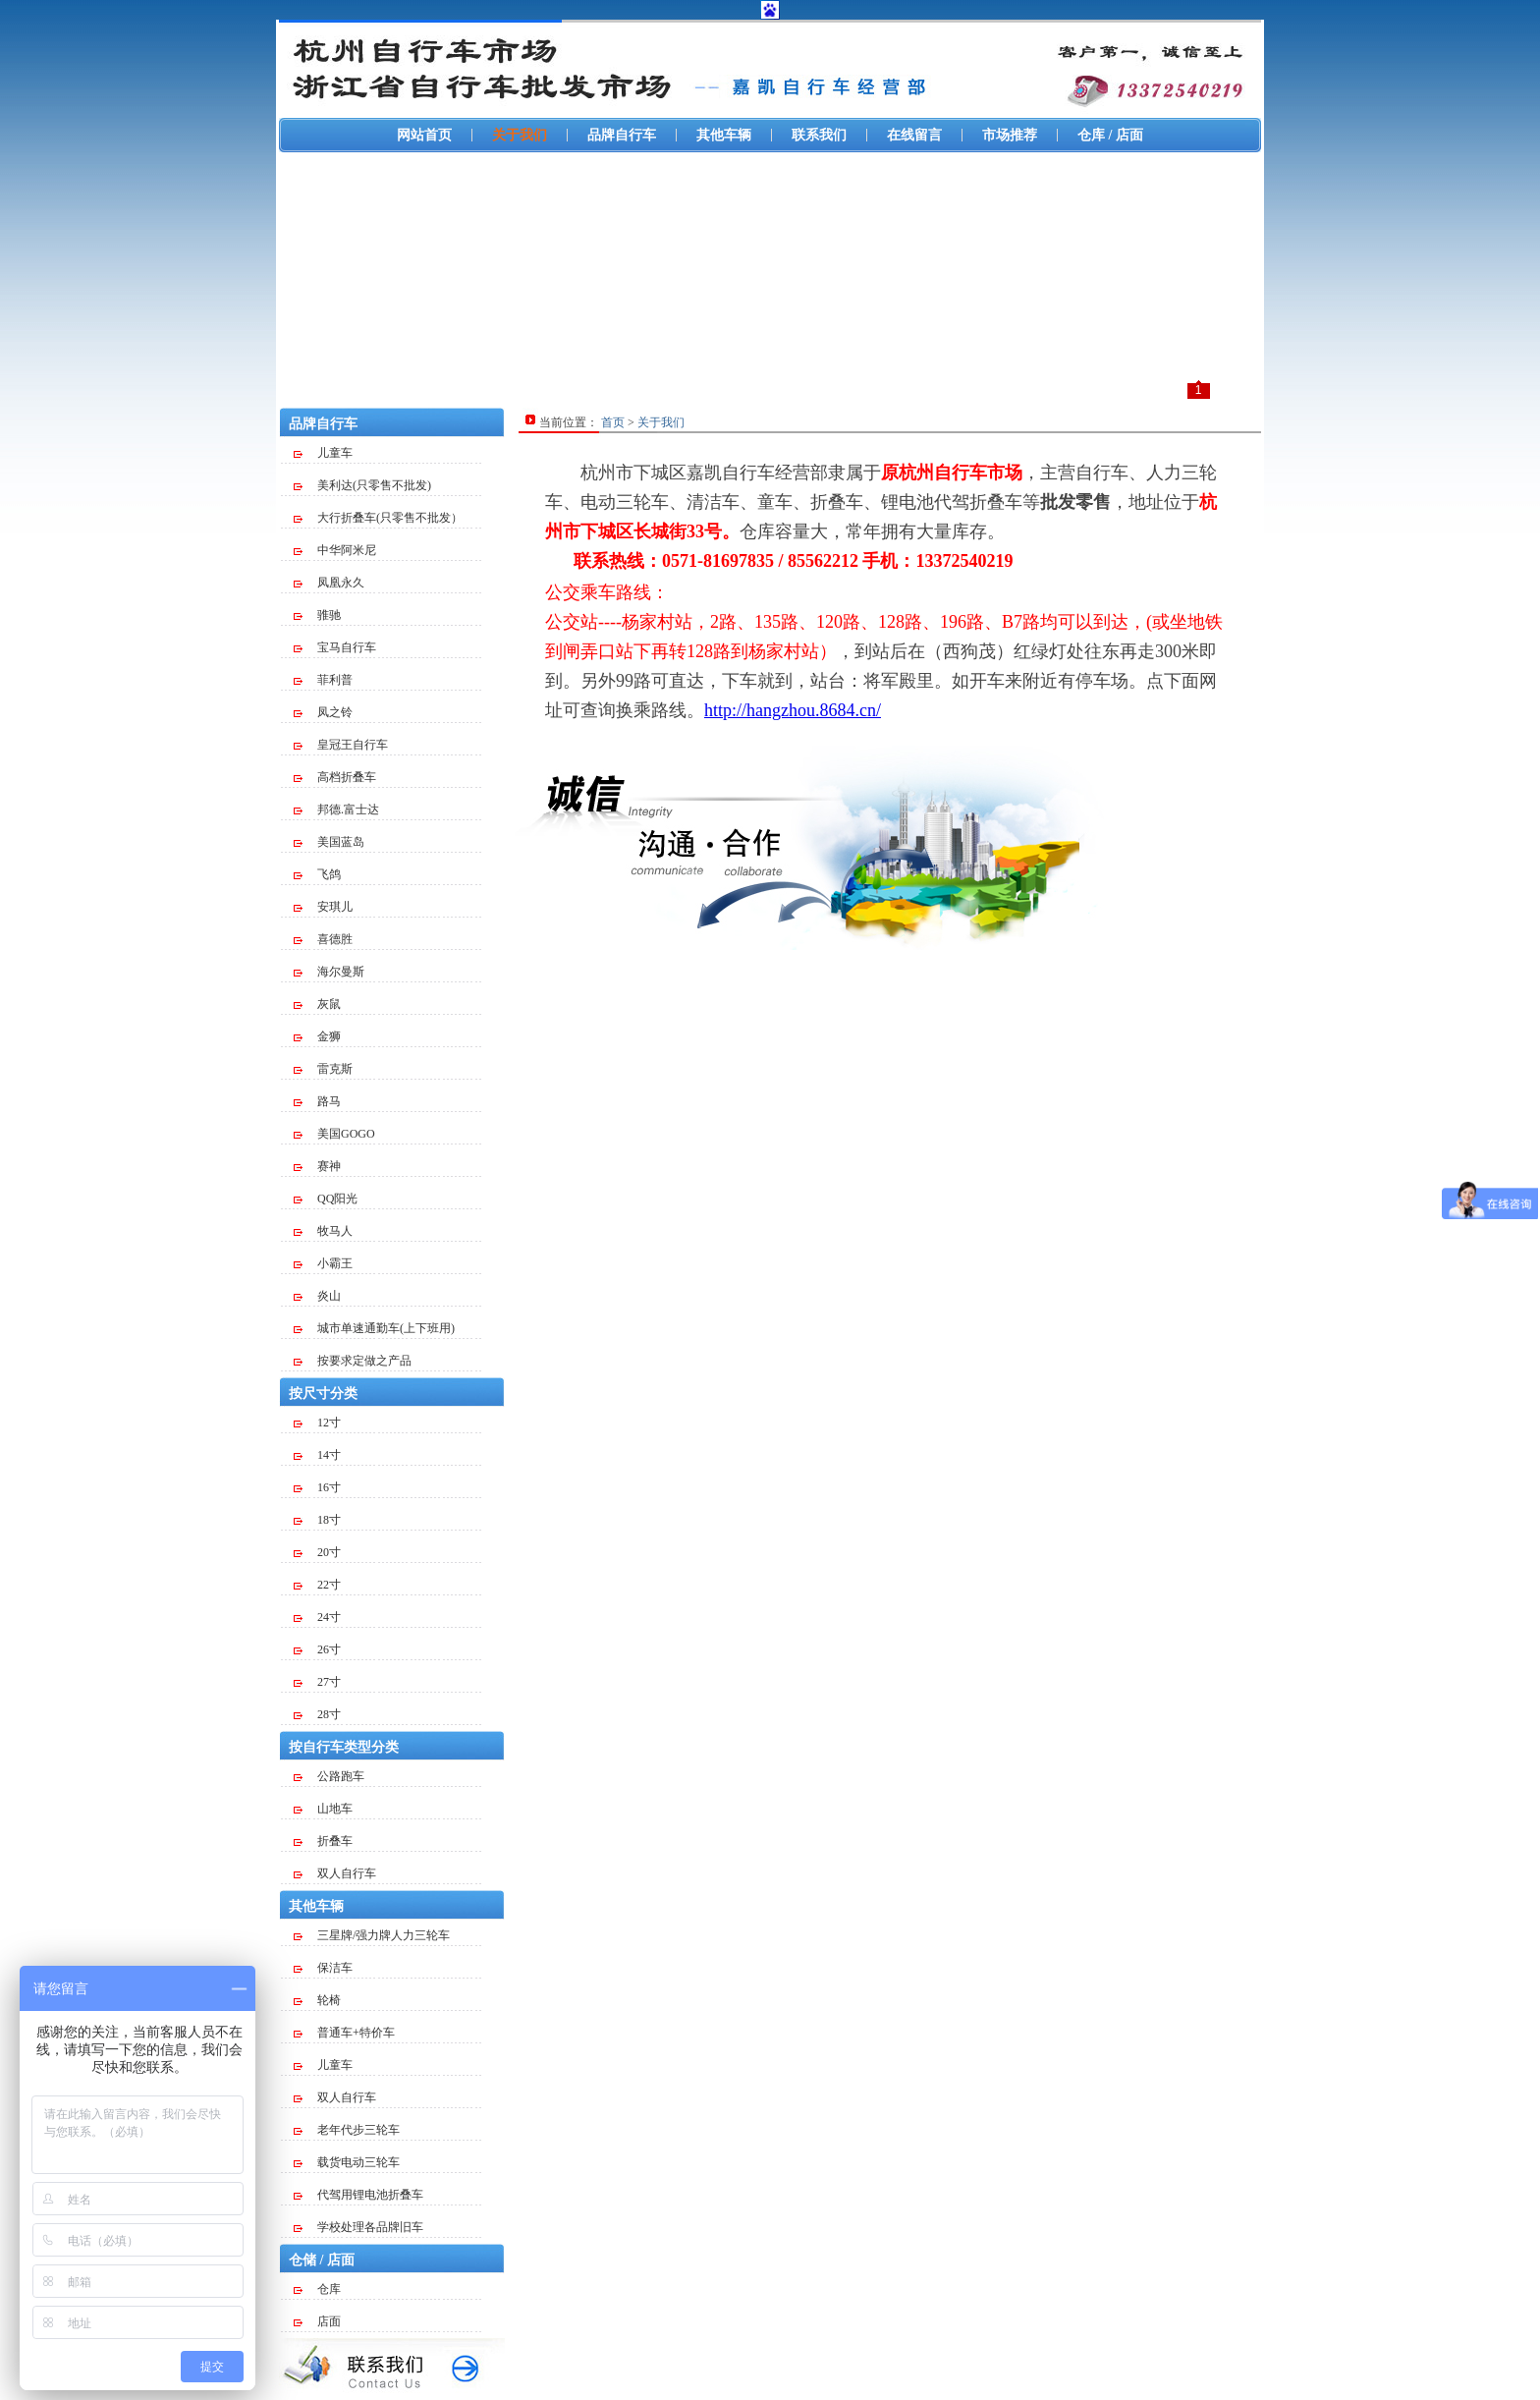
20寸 (317, 1552)
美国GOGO (334, 1134)
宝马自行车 (335, 647)
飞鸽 (317, 874)
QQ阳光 (326, 1198)
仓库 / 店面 (1110, 135)
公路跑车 (329, 1776)
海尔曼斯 (329, 971)
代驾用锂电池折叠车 (358, 2195)
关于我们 (519, 135)
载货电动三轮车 (347, 2162)
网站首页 (424, 135)
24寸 (317, 1617)
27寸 (317, 1682)
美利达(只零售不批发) (362, 485)
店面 (317, 2321)
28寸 (317, 1714)
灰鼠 (317, 1004)
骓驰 (317, 615)
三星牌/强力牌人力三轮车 (372, 1935)
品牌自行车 (621, 135)
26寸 (317, 1649)
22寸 (317, 1584)
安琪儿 (323, 907)
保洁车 (323, 1968)
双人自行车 (335, 1873)
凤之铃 (323, 712)
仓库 (317, 2289)
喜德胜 (323, 939)
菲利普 (323, 680)
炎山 (317, 1296)
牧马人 (323, 1231)
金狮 (317, 1036)
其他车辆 (723, 135)
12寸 (317, 1422)
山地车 (323, 1808)
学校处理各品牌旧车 (358, 2227)
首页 (613, 422)
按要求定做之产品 (353, 1360)
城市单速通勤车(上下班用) (374, 1328)
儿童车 (323, 453)
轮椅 (317, 2000)
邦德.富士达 (336, 809)
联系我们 (819, 135)
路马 (317, 1101)
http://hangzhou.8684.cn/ (792, 710)
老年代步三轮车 (347, 2130)
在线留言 (914, 135)
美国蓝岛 (329, 842)
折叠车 (323, 1841)
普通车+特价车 (344, 2032)
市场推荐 (1009, 135)
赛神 (317, 1166)
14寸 (317, 1455)
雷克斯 (323, 1069)
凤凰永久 (329, 582)
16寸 (317, 1487)
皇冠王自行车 (341, 745)
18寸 (317, 1520)
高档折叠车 (335, 777)
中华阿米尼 (335, 550)
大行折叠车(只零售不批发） (378, 518)
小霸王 (323, 1263)
